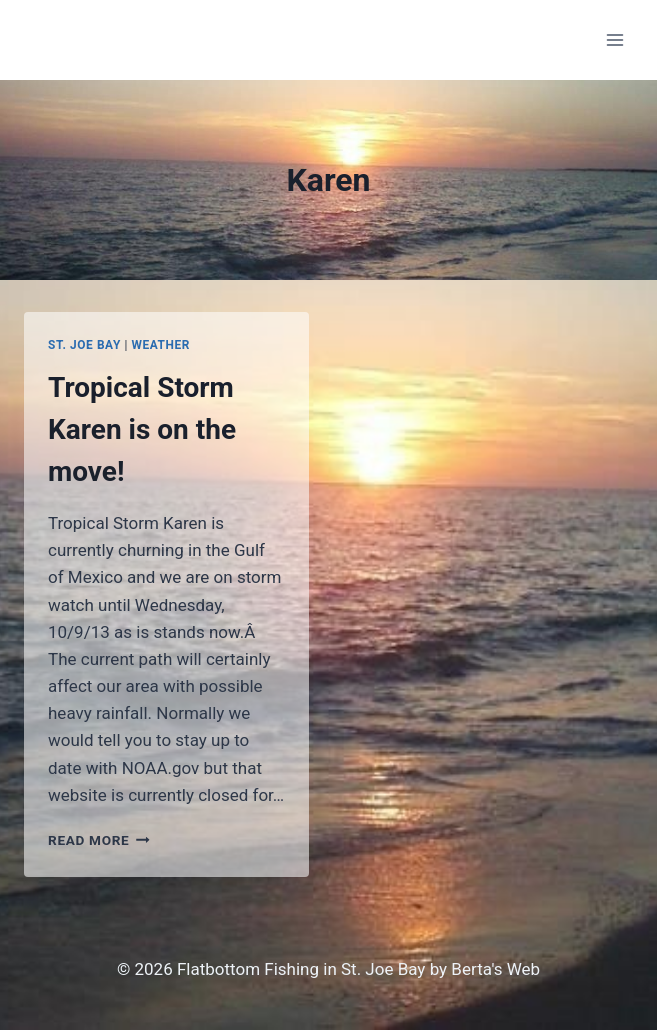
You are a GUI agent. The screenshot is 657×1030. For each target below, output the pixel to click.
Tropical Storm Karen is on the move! (142, 429)
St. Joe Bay (84, 345)
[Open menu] (614, 39)
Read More (99, 840)
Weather (160, 345)
